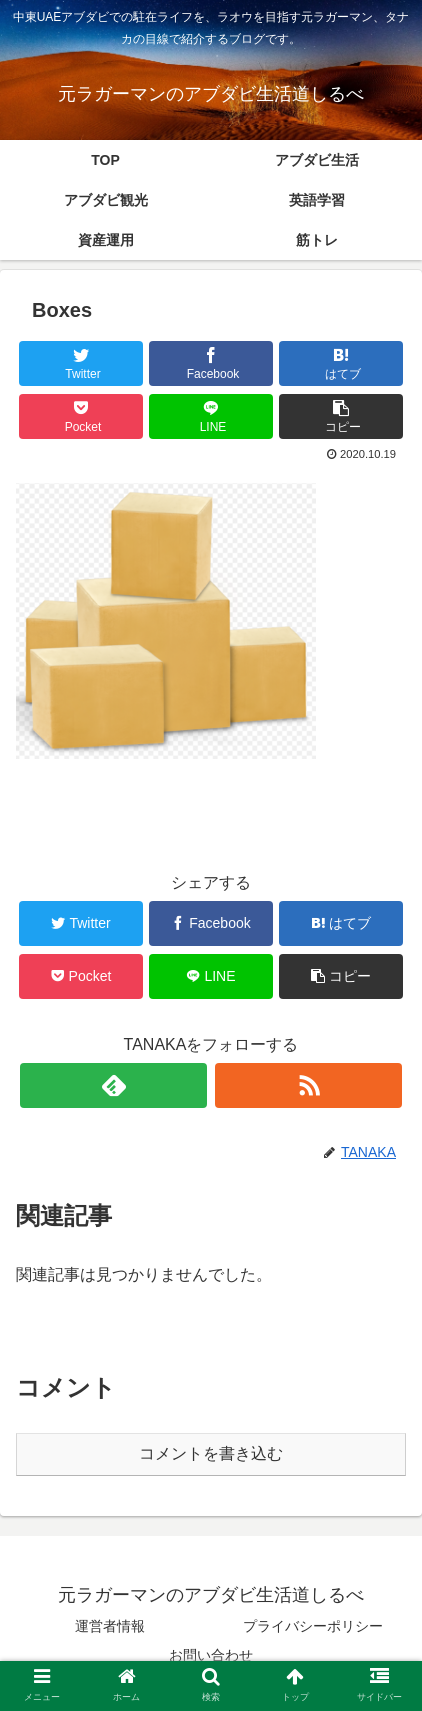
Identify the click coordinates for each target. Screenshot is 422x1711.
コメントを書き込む (211, 1453)
